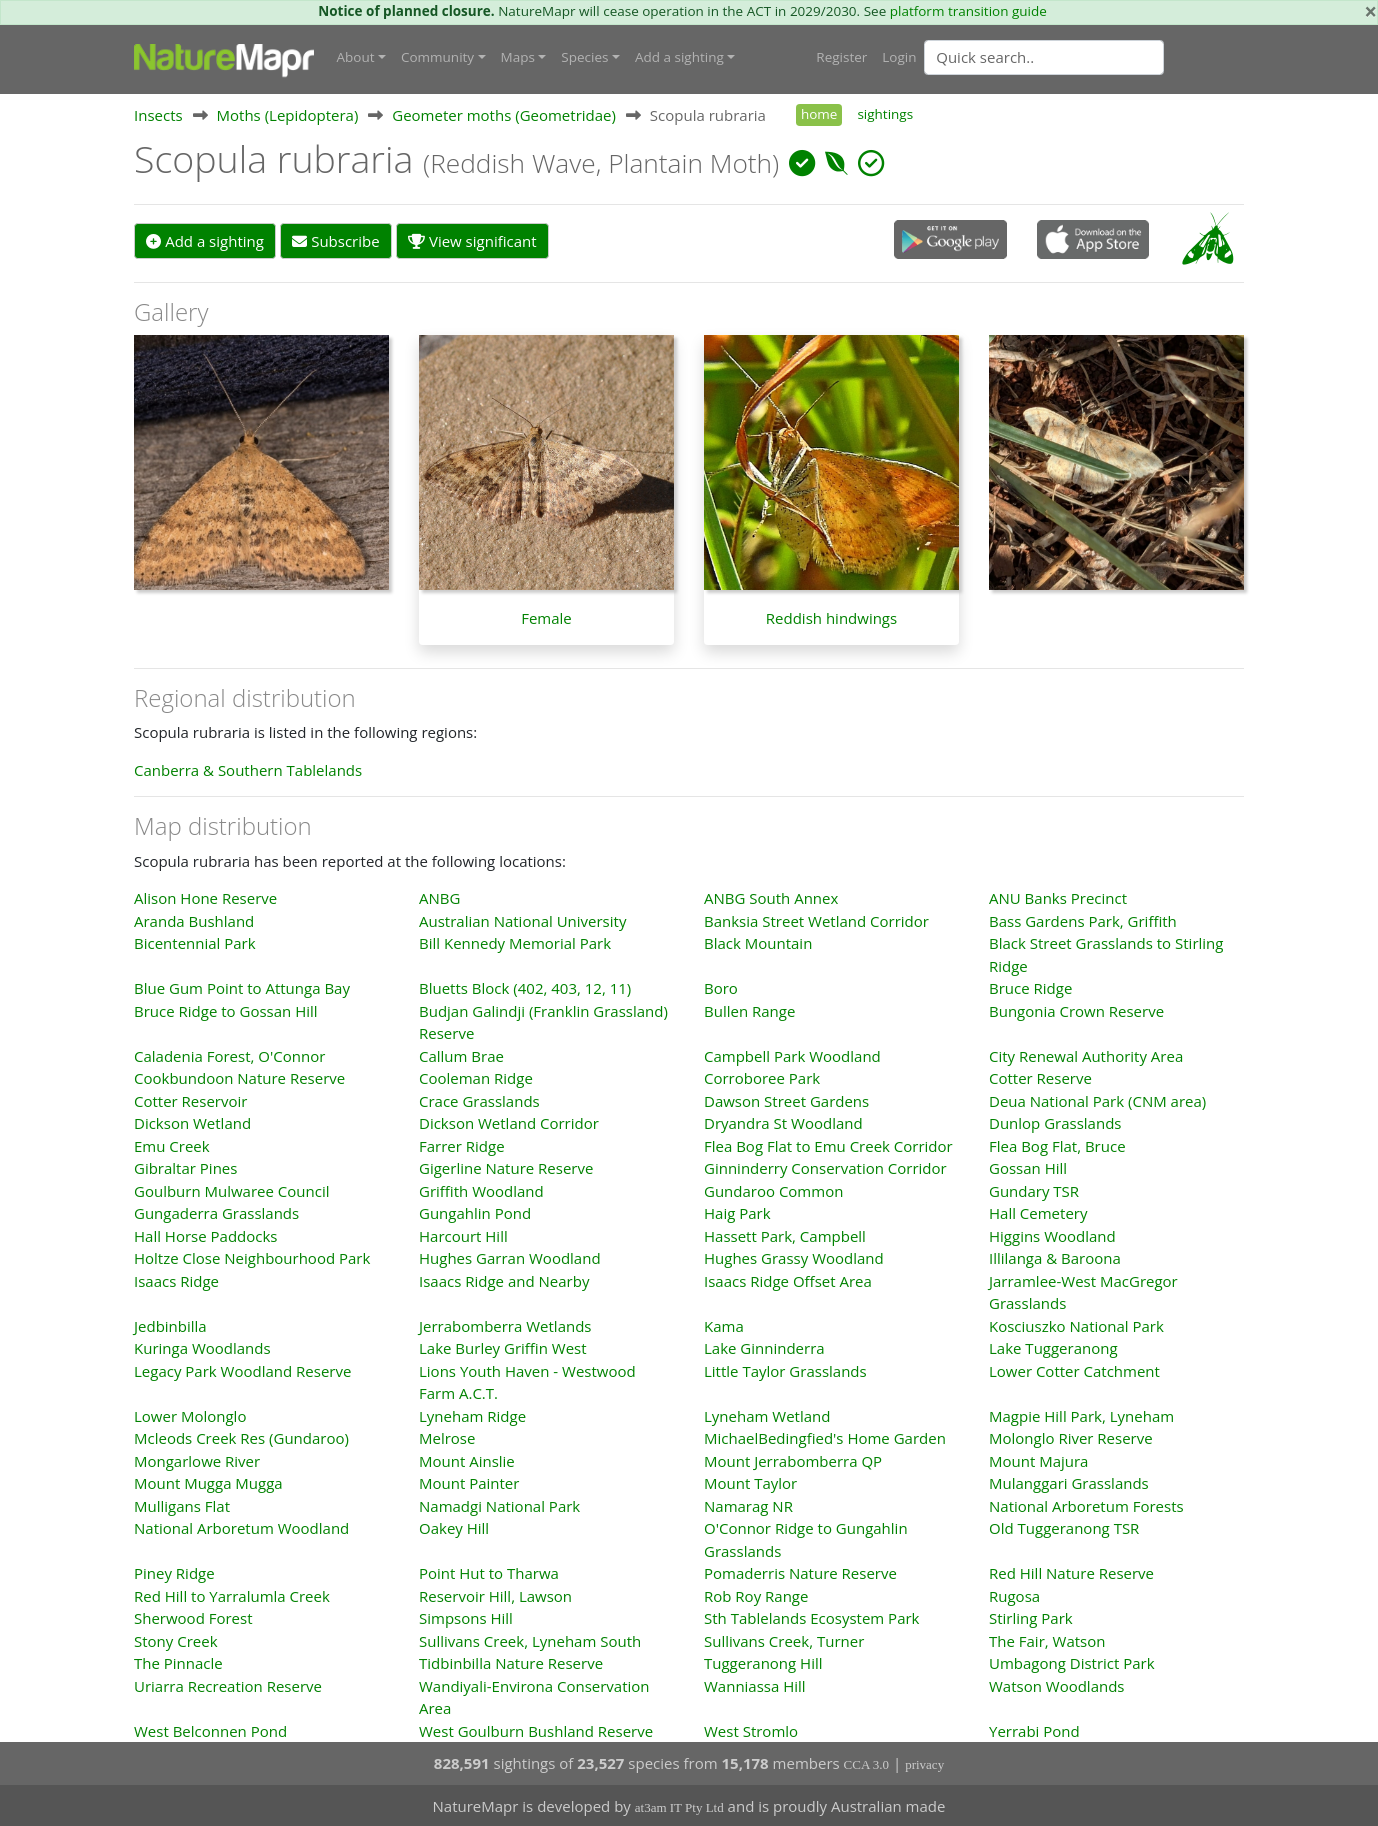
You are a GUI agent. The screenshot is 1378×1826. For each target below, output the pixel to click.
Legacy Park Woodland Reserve (242, 1370)
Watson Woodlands (1057, 1685)
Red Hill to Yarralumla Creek (232, 1595)
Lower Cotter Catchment (1074, 1370)
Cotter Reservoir (190, 1100)
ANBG (439, 897)
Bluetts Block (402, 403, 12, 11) (525, 987)
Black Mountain (758, 942)
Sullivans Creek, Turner (784, 1640)
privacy (924, 1763)
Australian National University (522, 920)
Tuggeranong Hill (763, 1662)
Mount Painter (469, 1482)
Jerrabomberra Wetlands (505, 1325)
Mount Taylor (750, 1482)
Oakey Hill (454, 1527)
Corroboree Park (762, 1077)
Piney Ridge (174, 1572)
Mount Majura (1038, 1460)
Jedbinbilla (170, 1325)
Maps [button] (518, 57)
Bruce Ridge (1030, 987)
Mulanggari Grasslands (1069, 1482)
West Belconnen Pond (210, 1730)
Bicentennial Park (195, 942)
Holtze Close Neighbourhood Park (252, 1257)
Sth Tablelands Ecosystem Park (811, 1617)
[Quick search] (1044, 57)
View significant (472, 240)
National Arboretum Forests (1086, 1505)
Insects (158, 114)
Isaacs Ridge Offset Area (788, 1280)
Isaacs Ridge (176, 1280)
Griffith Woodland (481, 1190)
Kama (724, 1325)
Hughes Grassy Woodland (794, 1257)
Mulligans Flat (182, 1505)
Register (841, 57)
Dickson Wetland (192, 1122)
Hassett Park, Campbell (785, 1235)
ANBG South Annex (771, 897)
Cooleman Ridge (476, 1077)
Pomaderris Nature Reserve (800, 1572)
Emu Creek (172, 1145)
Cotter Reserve (1040, 1077)
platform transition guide (968, 11)
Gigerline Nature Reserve (506, 1167)
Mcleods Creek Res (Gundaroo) (241, 1437)
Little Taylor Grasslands (785, 1370)
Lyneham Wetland (767, 1415)
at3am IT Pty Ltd (679, 1806)
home (819, 113)
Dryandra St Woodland (783, 1122)
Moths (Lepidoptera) (288, 114)
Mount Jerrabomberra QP (793, 1460)
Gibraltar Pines (185, 1167)
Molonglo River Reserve (1071, 1437)
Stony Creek (176, 1640)
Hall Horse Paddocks (206, 1235)
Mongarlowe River (197, 1460)
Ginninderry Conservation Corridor (825, 1167)
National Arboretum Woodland (241, 1527)
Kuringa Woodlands (202, 1347)
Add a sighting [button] (679, 57)
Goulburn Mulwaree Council (231, 1190)
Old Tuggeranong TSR (1064, 1527)
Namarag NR (748, 1505)
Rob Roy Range (756, 1595)
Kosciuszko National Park (1076, 1325)
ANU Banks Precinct (1058, 897)
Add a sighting (205, 240)
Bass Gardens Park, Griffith (1083, 920)
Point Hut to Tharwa (489, 1572)
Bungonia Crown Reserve (1076, 1010)
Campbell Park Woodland (792, 1055)
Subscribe (335, 240)
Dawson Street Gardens (786, 1100)
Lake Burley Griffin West (503, 1347)
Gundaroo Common (773, 1190)
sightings (885, 113)
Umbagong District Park (1072, 1662)
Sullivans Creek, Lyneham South (530, 1640)
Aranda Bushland (194, 920)
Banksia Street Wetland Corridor (816, 920)
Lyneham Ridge (472, 1415)
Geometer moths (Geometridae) (504, 114)
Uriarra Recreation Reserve (228, 1685)
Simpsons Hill (466, 1617)
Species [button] (584, 57)
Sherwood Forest (193, 1617)
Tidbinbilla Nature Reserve (511, 1662)
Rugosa (1014, 1595)
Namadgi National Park (499, 1505)
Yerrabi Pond (1034, 1730)
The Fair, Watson (1047, 1640)
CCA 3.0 (867, 1763)
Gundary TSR (1034, 1190)
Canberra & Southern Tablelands (248, 769)
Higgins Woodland (1052, 1235)
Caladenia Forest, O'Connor (229, 1055)
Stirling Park (1031, 1617)
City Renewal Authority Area (1086, 1055)
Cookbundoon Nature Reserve (239, 1077)
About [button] (356, 57)
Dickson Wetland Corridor (509, 1122)
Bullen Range (749, 1010)
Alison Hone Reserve (205, 897)
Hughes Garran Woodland (510, 1257)
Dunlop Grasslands (1055, 1122)
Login (899, 57)
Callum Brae (461, 1055)
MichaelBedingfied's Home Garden (825, 1437)
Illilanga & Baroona (1055, 1257)
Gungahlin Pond (475, 1212)
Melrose (447, 1437)
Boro (721, 987)
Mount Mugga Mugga (208, 1482)
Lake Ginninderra (764, 1347)
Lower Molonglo (190, 1415)
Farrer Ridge (462, 1145)
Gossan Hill (1028, 1167)
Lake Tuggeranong (1053, 1347)
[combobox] (1084, 57)
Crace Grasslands (479, 1100)
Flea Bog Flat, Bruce (1057, 1145)
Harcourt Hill (463, 1235)
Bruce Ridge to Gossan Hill (226, 1010)
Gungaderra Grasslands (216, 1212)
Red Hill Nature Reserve (1071, 1572)
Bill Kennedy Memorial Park (515, 942)
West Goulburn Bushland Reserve (536, 1730)
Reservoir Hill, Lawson (495, 1595)
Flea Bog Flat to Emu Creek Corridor (828, 1145)
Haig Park (737, 1212)
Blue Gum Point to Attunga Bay (242, 987)
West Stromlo (751, 1730)
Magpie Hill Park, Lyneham (1081, 1415)
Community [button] (437, 57)
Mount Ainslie (467, 1460)
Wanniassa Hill (755, 1685)
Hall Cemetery (1038, 1212)
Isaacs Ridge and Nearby (504, 1280)
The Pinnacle (178, 1662)
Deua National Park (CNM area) (1097, 1100)
